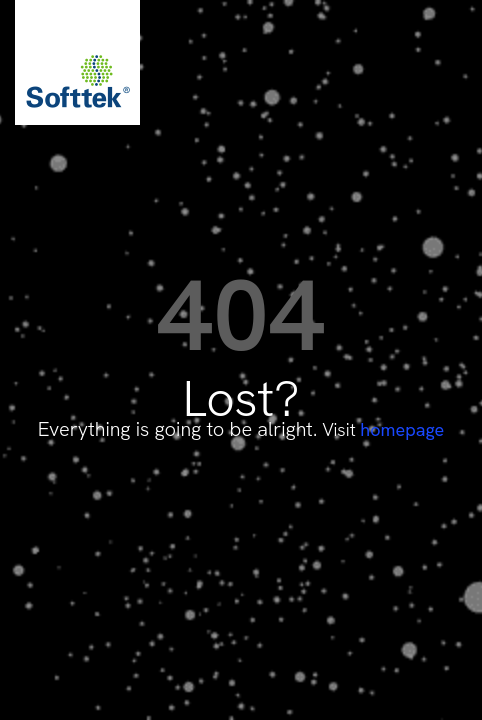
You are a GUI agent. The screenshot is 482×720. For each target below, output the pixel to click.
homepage (402, 429)
